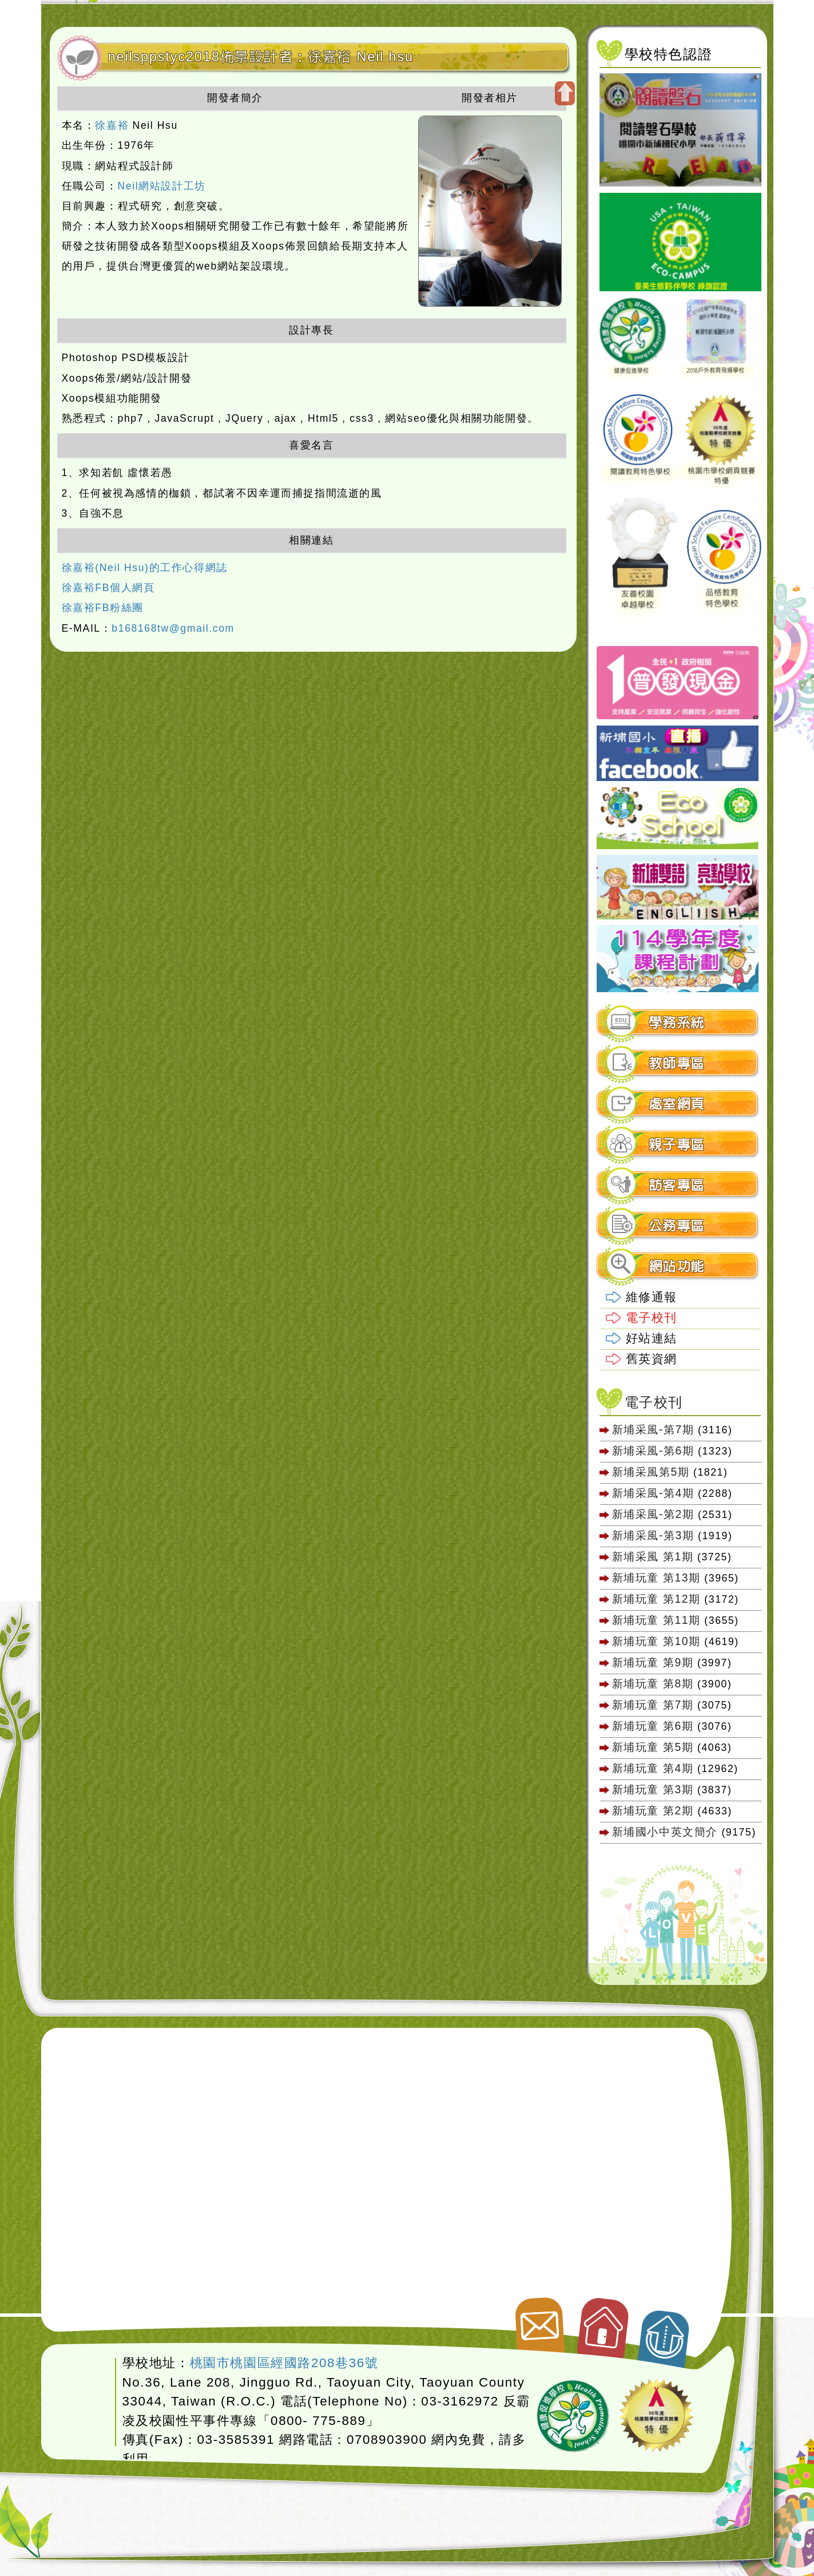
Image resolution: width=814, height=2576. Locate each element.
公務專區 (677, 1225)
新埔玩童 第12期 (656, 1598)
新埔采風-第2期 (653, 1514)
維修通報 (651, 1296)
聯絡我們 (538, 2320)
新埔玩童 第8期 (653, 1683)
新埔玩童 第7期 (653, 1704)
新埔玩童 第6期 (653, 1725)
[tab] (678, 1023)
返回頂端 (665, 2332)
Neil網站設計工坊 (162, 186)
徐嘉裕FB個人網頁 (108, 587)
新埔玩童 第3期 (653, 1789)
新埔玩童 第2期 (655, 1810)
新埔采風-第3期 (653, 1535)
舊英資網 (651, 1358)
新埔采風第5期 (651, 1471)
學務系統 (677, 1022)
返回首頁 (604, 2323)
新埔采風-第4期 (653, 1493)
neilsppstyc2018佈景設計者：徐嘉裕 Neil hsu (261, 57)
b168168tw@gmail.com (173, 628)
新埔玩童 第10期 (656, 1641)
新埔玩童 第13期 (656, 1577)
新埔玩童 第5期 (653, 1747)
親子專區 (677, 1144)
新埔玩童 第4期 (653, 1768)
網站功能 (677, 1266)
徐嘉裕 (112, 125)
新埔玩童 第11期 (656, 1620)
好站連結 (651, 1338)
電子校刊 (651, 1317)
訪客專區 (677, 1185)
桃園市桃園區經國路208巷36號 (284, 2363)
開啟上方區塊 (565, 93)
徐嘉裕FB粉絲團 (103, 607)
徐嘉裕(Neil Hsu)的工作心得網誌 (145, 567)
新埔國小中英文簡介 (665, 1831)
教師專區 (677, 1063)
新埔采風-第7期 (653, 1429)
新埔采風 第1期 (653, 1556)
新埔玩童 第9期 (653, 1662)
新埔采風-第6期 (653, 1450)
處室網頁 (677, 1104)
